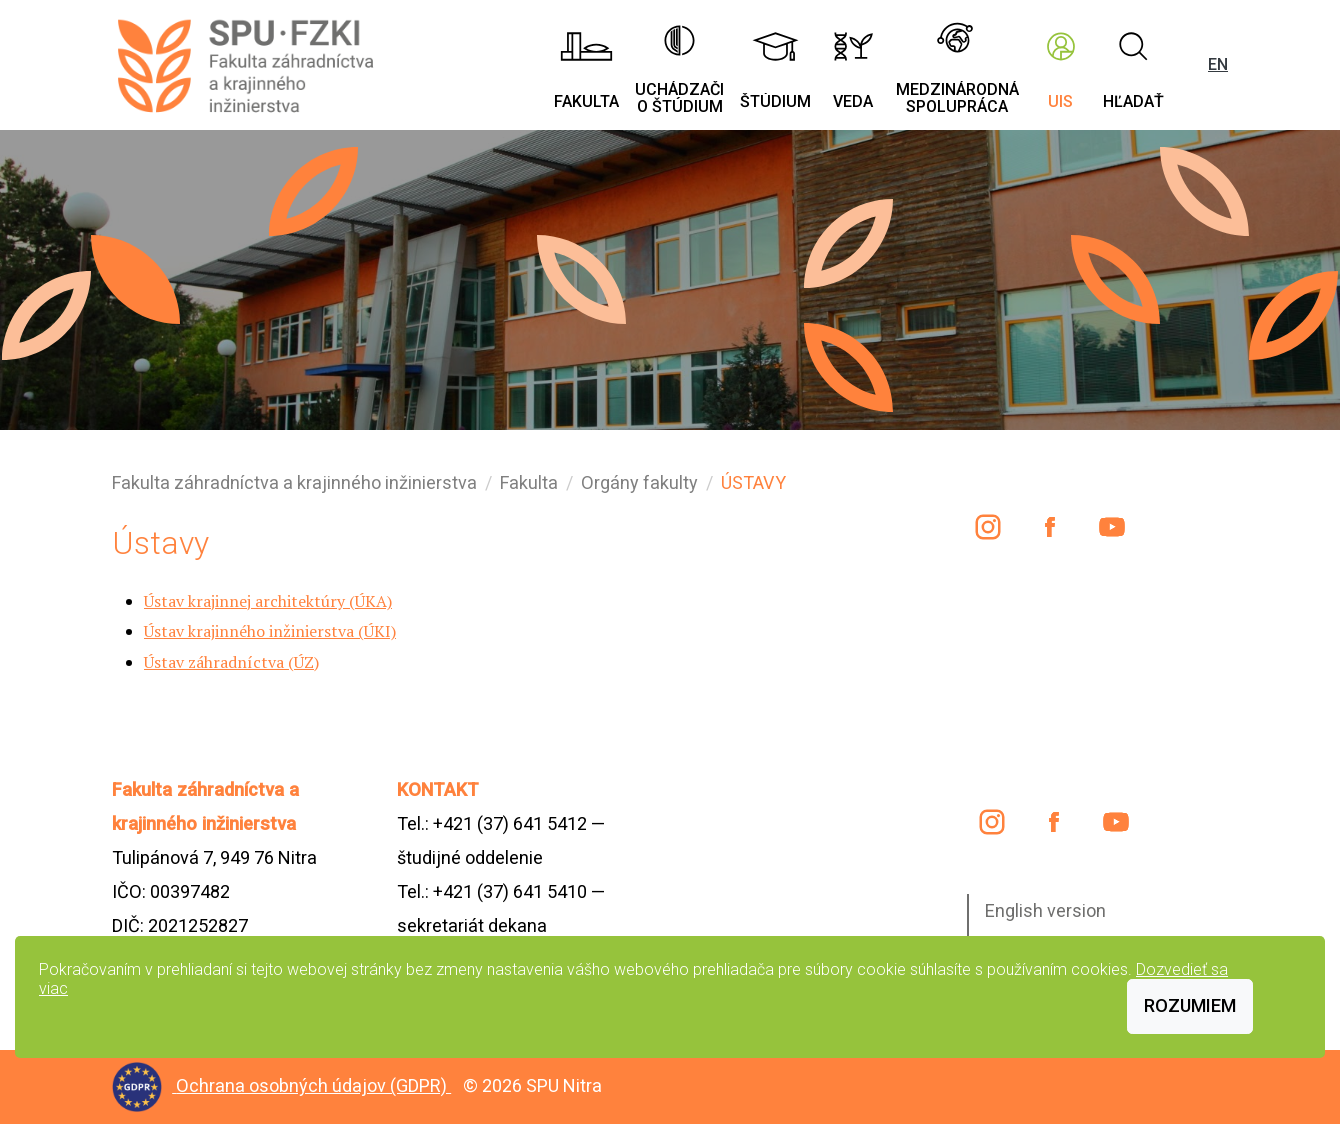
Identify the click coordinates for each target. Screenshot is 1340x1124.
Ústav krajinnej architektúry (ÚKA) (268, 601)
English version (1045, 910)
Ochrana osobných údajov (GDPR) (313, 1085)
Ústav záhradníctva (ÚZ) (231, 662)
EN (1218, 64)
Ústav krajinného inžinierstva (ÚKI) (270, 631)
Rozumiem (1190, 1005)
